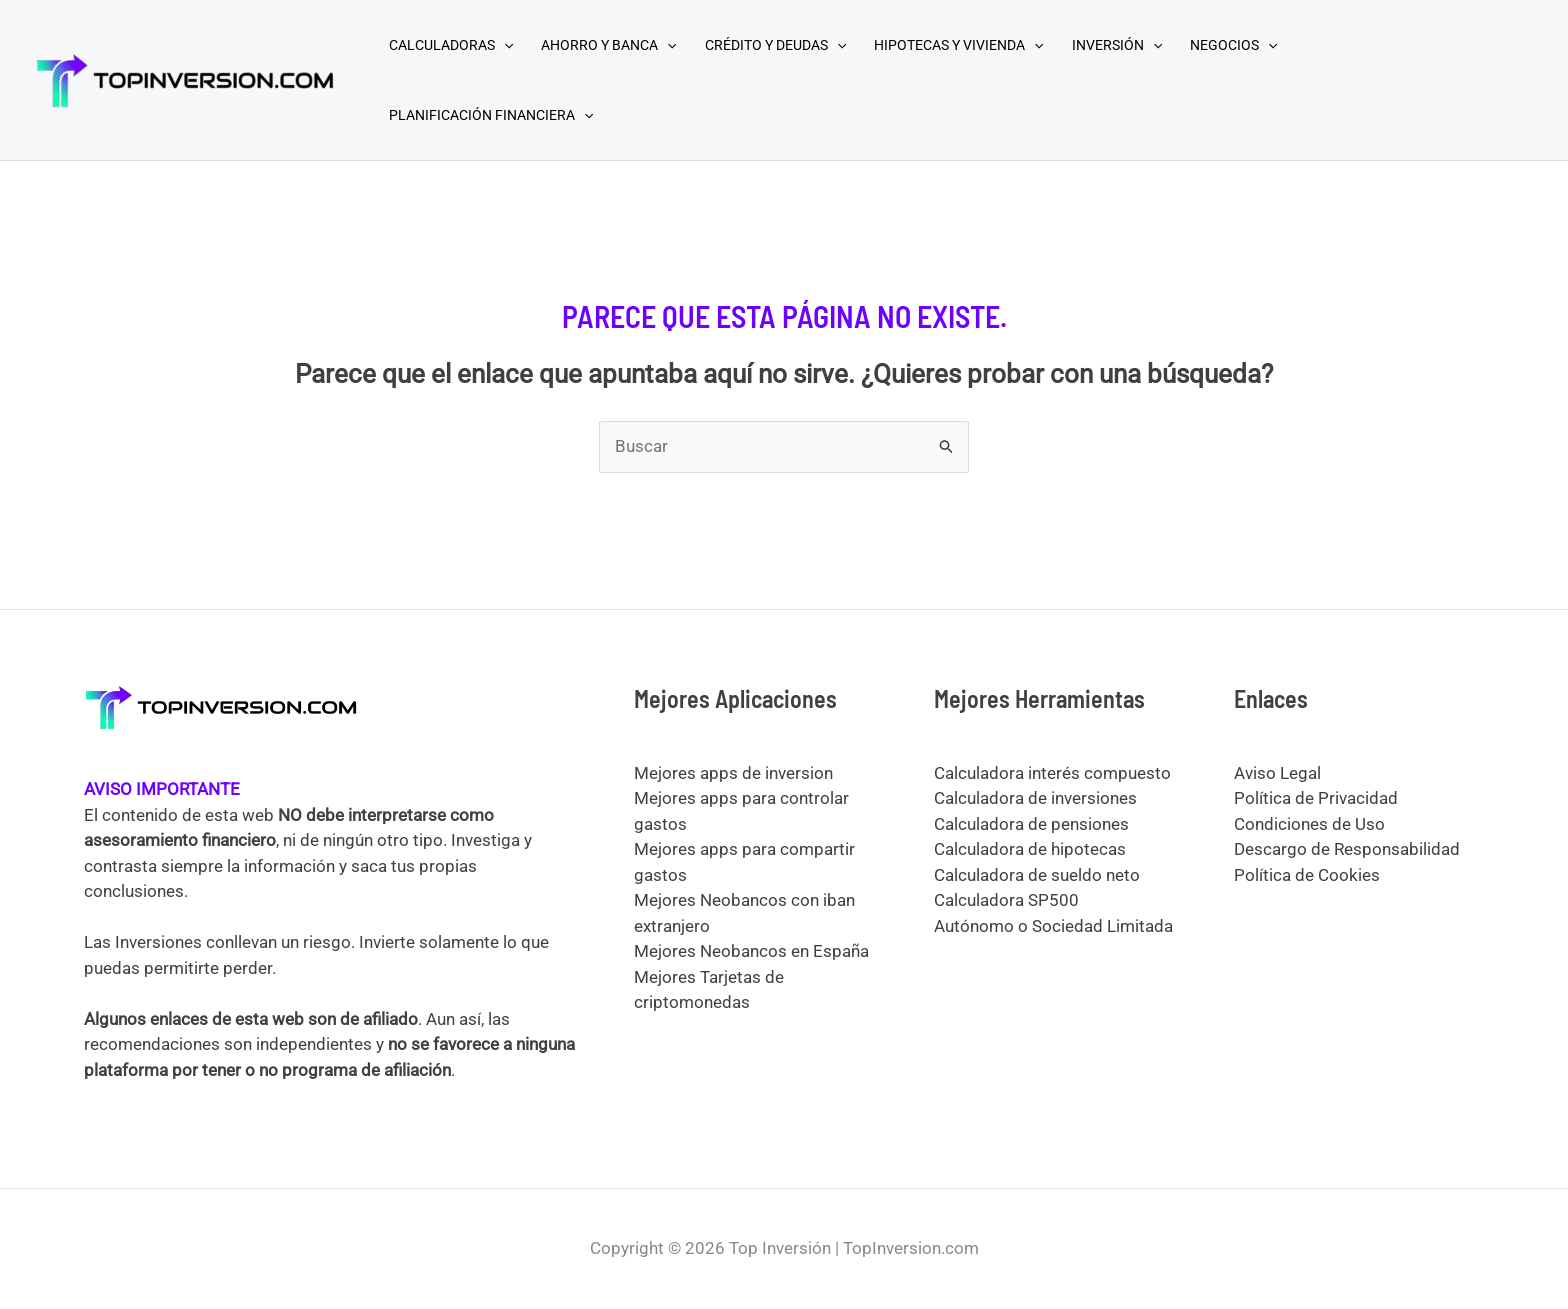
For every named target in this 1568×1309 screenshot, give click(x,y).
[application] (504, 45)
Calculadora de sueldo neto (1037, 875)
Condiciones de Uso (1309, 824)
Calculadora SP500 (1006, 900)
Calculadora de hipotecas (1030, 849)
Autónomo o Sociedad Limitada (1053, 926)
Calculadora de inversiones (1035, 798)
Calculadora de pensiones (1031, 824)
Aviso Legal (1277, 773)
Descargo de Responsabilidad (1347, 849)
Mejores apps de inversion (733, 773)
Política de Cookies (1307, 875)
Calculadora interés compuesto (1052, 773)
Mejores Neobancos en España (751, 951)
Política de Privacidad (1316, 798)
